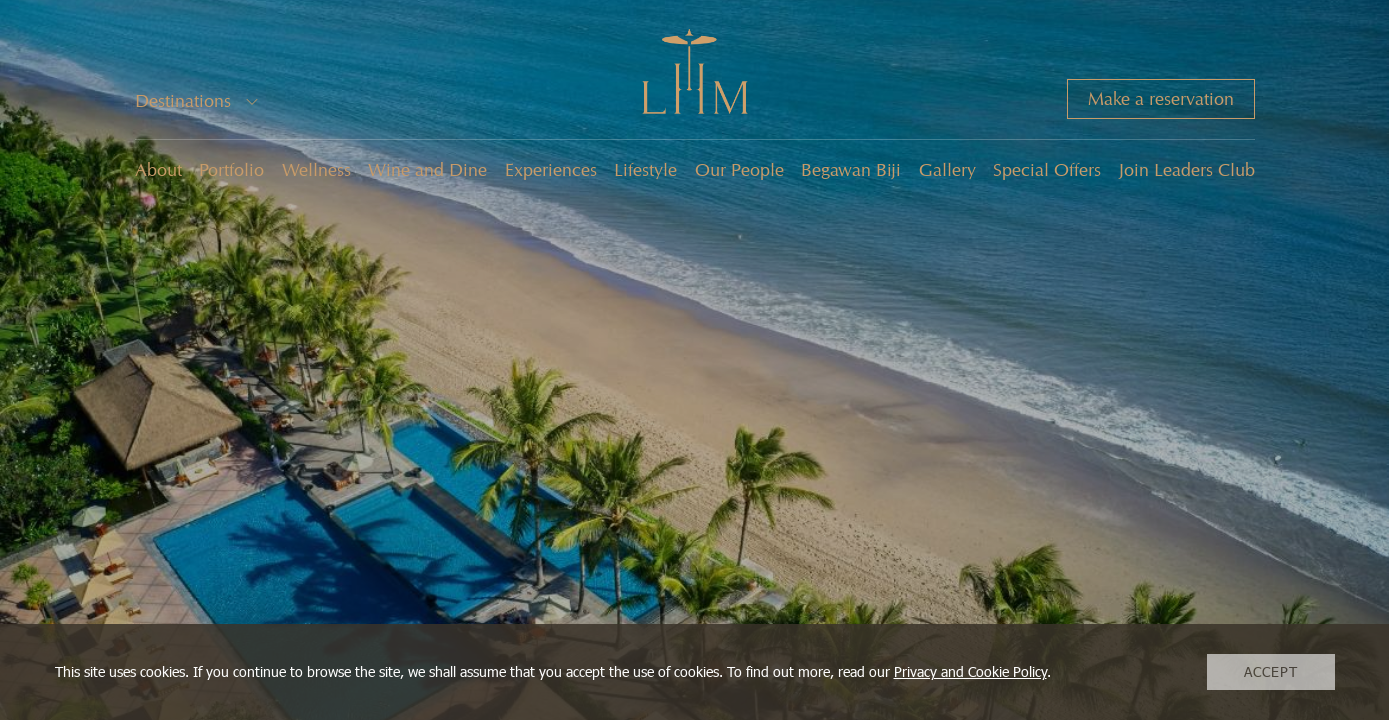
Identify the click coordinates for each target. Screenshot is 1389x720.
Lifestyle (645, 170)
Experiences (551, 170)
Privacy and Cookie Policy (970, 671)
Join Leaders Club (1187, 170)
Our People (739, 170)
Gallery (947, 170)
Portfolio (231, 170)
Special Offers (1047, 170)
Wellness (316, 170)
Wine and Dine (427, 170)
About (158, 170)
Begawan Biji (851, 170)
